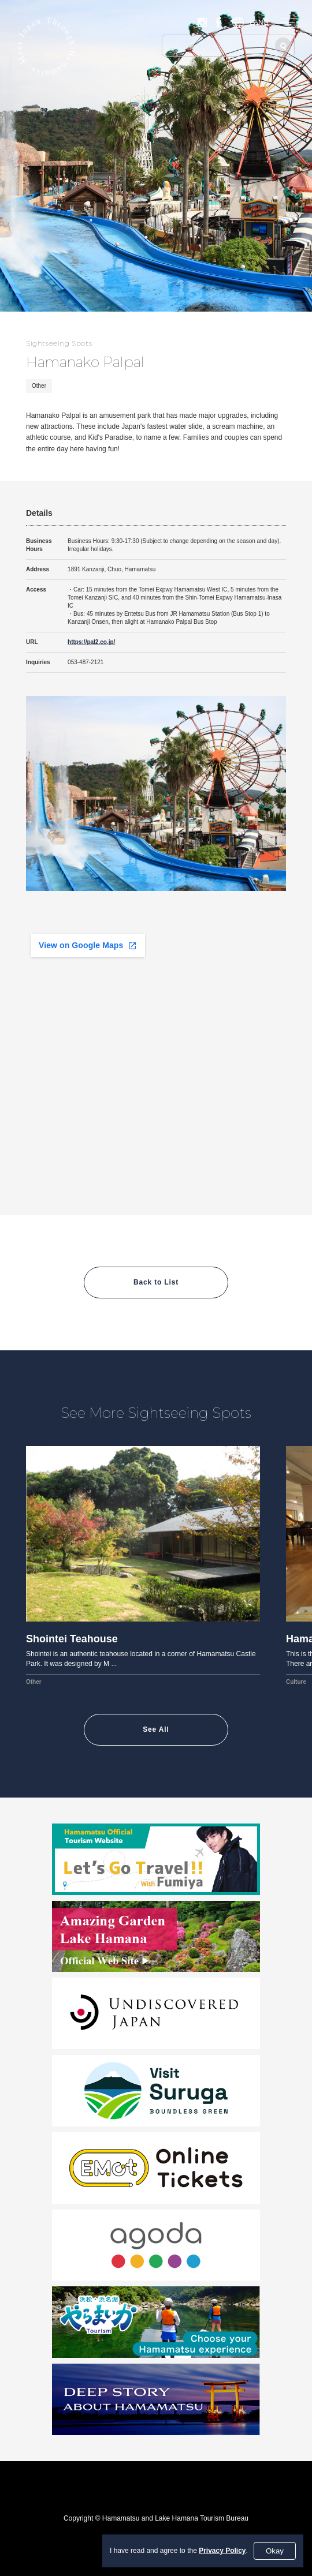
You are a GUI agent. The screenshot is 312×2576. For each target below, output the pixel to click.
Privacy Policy (222, 2551)
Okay (275, 2551)
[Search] (283, 46)
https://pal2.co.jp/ (91, 642)
